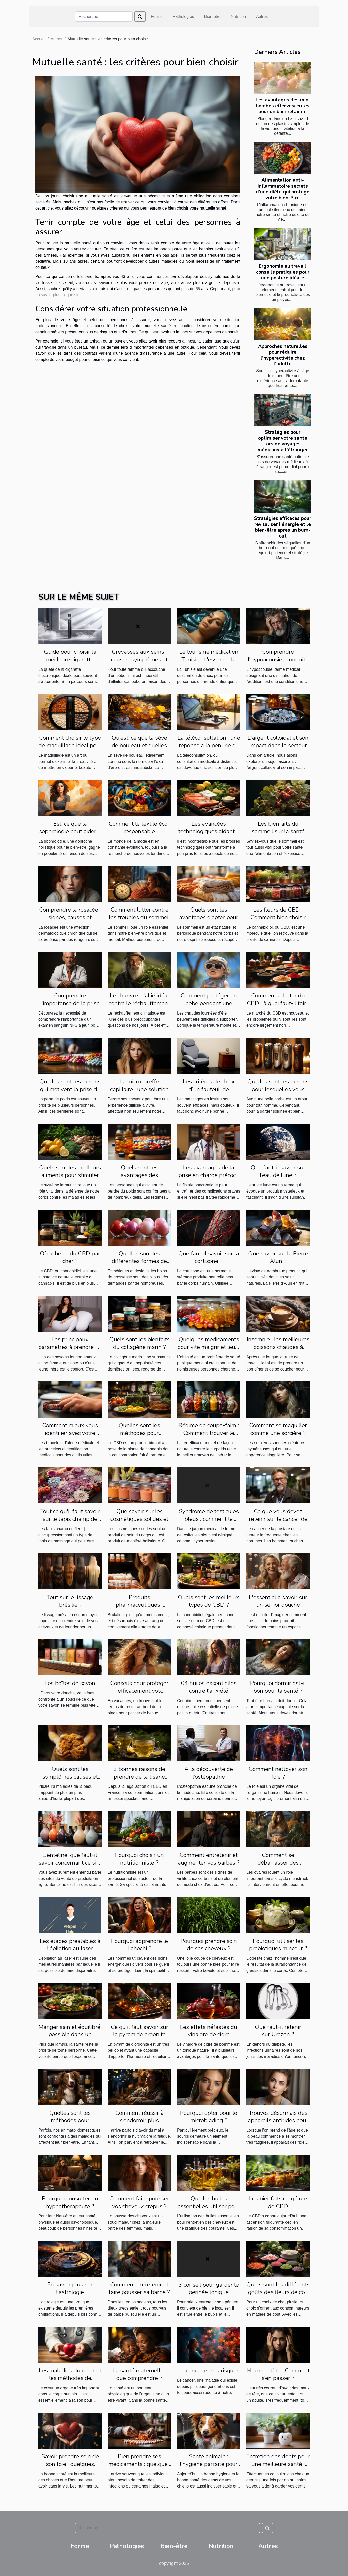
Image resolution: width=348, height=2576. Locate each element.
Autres (262, 16)
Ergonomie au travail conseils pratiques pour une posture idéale (282, 272)
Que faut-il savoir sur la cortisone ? (208, 1257)
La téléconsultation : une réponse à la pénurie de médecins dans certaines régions (208, 749)
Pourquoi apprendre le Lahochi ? (139, 1945)
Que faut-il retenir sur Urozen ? (278, 2030)
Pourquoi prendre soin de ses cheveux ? (209, 1945)
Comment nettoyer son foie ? (278, 1773)
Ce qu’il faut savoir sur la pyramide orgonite (139, 2030)
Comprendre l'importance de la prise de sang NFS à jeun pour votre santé (70, 1007)
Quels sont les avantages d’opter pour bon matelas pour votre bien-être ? (209, 921)
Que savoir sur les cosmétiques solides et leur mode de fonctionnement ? (139, 1522)
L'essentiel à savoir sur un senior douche (278, 1601)
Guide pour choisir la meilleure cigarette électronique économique (70, 663)
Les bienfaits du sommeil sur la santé (278, 827)
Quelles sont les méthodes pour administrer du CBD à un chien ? (70, 2124)
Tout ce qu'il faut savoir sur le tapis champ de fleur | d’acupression (70, 1518)
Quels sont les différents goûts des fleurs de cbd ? (278, 2292)
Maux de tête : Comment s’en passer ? (278, 2374)
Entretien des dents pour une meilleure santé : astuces (278, 2464)
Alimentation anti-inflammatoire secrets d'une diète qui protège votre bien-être (282, 189)
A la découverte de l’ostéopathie (208, 1773)
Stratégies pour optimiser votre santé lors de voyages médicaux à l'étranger (283, 441)
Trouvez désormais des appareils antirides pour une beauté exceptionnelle (278, 2124)
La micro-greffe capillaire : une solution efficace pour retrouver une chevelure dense (139, 1093)
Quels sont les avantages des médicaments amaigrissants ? (139, 1179)
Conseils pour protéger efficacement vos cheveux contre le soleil (139, 1690)
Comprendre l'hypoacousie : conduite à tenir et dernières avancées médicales (278, 663)
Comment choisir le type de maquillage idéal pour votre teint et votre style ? (70, 749)
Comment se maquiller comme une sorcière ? (278, 1429)
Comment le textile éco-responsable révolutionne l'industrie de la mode (139, 835)
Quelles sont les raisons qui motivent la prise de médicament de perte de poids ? (70, 1093)
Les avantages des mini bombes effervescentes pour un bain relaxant (283, 106)
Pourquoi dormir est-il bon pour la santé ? (278, 1687)
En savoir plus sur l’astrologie (70, 2288)
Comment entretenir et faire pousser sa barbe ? (139, 2288)
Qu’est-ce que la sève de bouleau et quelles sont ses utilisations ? (139, 745)
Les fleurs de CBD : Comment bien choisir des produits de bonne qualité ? (278, 921)
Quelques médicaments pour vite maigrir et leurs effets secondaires (208, 1347)
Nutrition (238, 16)
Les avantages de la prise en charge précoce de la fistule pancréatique (209, 1179)
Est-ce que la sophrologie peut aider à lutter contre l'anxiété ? (70, 831)
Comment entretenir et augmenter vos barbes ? (209, 1859)
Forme (157, 16)
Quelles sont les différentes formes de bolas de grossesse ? (139, 1261)
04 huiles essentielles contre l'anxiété (208, 1687)
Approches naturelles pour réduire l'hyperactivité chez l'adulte (282, 355)
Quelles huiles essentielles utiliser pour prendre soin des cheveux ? (209, 2210)
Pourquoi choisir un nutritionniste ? (139, 1859)
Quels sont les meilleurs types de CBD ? (209, 1601)
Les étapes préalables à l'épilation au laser (70, 1945)
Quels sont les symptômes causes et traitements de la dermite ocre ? (70, 1780)
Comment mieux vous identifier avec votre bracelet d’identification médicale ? (70, 1436)
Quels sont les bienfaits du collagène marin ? (139, 1343)
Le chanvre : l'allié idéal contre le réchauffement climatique (139, 1003)
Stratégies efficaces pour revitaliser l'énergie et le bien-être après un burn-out (282, 527)
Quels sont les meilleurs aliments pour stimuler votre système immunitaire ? (70, 1179)
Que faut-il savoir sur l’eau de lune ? (278, 1171)
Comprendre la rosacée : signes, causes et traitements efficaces (70, 917)
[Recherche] (104, 16)
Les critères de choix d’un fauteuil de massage (209, 1089)
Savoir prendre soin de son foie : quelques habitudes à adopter (70, 2464)
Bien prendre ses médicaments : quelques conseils (139, 2464)
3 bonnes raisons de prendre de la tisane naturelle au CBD (139, 1776)
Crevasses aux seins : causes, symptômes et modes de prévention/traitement (139, 663)
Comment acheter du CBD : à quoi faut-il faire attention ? (278, 1003)
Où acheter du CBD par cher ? (70, 1257)
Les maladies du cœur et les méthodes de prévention (70, 2378)
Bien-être (212, 16)
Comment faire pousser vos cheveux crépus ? (139, 2202)
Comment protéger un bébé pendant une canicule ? (209, 1003)
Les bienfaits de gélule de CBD (278, 2202)
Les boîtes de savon (70, 1683)
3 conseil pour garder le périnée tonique (209, 2288)
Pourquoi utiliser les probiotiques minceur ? (278, 1945)
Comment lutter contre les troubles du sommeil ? (139, 917)
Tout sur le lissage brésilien (70, 1601)
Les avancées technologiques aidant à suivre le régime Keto (208, 831)
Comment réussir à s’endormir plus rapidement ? (139, 2120)
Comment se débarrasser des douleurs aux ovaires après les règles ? (278, 1866)
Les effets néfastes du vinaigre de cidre (208, 2030)
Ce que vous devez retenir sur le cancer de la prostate (278, 1518)
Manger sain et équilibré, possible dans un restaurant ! (70, 2034)
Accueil (38, 39)
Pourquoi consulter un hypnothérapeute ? (70, 2202)
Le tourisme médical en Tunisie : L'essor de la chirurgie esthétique (208, 659)
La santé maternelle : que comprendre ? (139, 2374)
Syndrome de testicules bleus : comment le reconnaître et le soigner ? (209, 1522)
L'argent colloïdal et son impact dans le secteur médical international (278, 745)
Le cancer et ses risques (208, 2370)
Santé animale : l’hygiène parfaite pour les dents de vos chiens (209, 2464)
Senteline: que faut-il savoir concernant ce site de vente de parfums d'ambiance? (70, 1866)
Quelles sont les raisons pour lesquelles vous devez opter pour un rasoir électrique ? (278, 1093)
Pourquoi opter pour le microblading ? (208, 2116)
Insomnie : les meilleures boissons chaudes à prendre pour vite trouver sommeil (278, 1350)
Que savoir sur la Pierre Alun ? (278, 1257)
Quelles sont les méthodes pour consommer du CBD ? (139, 1433)
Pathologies (183, 16)
